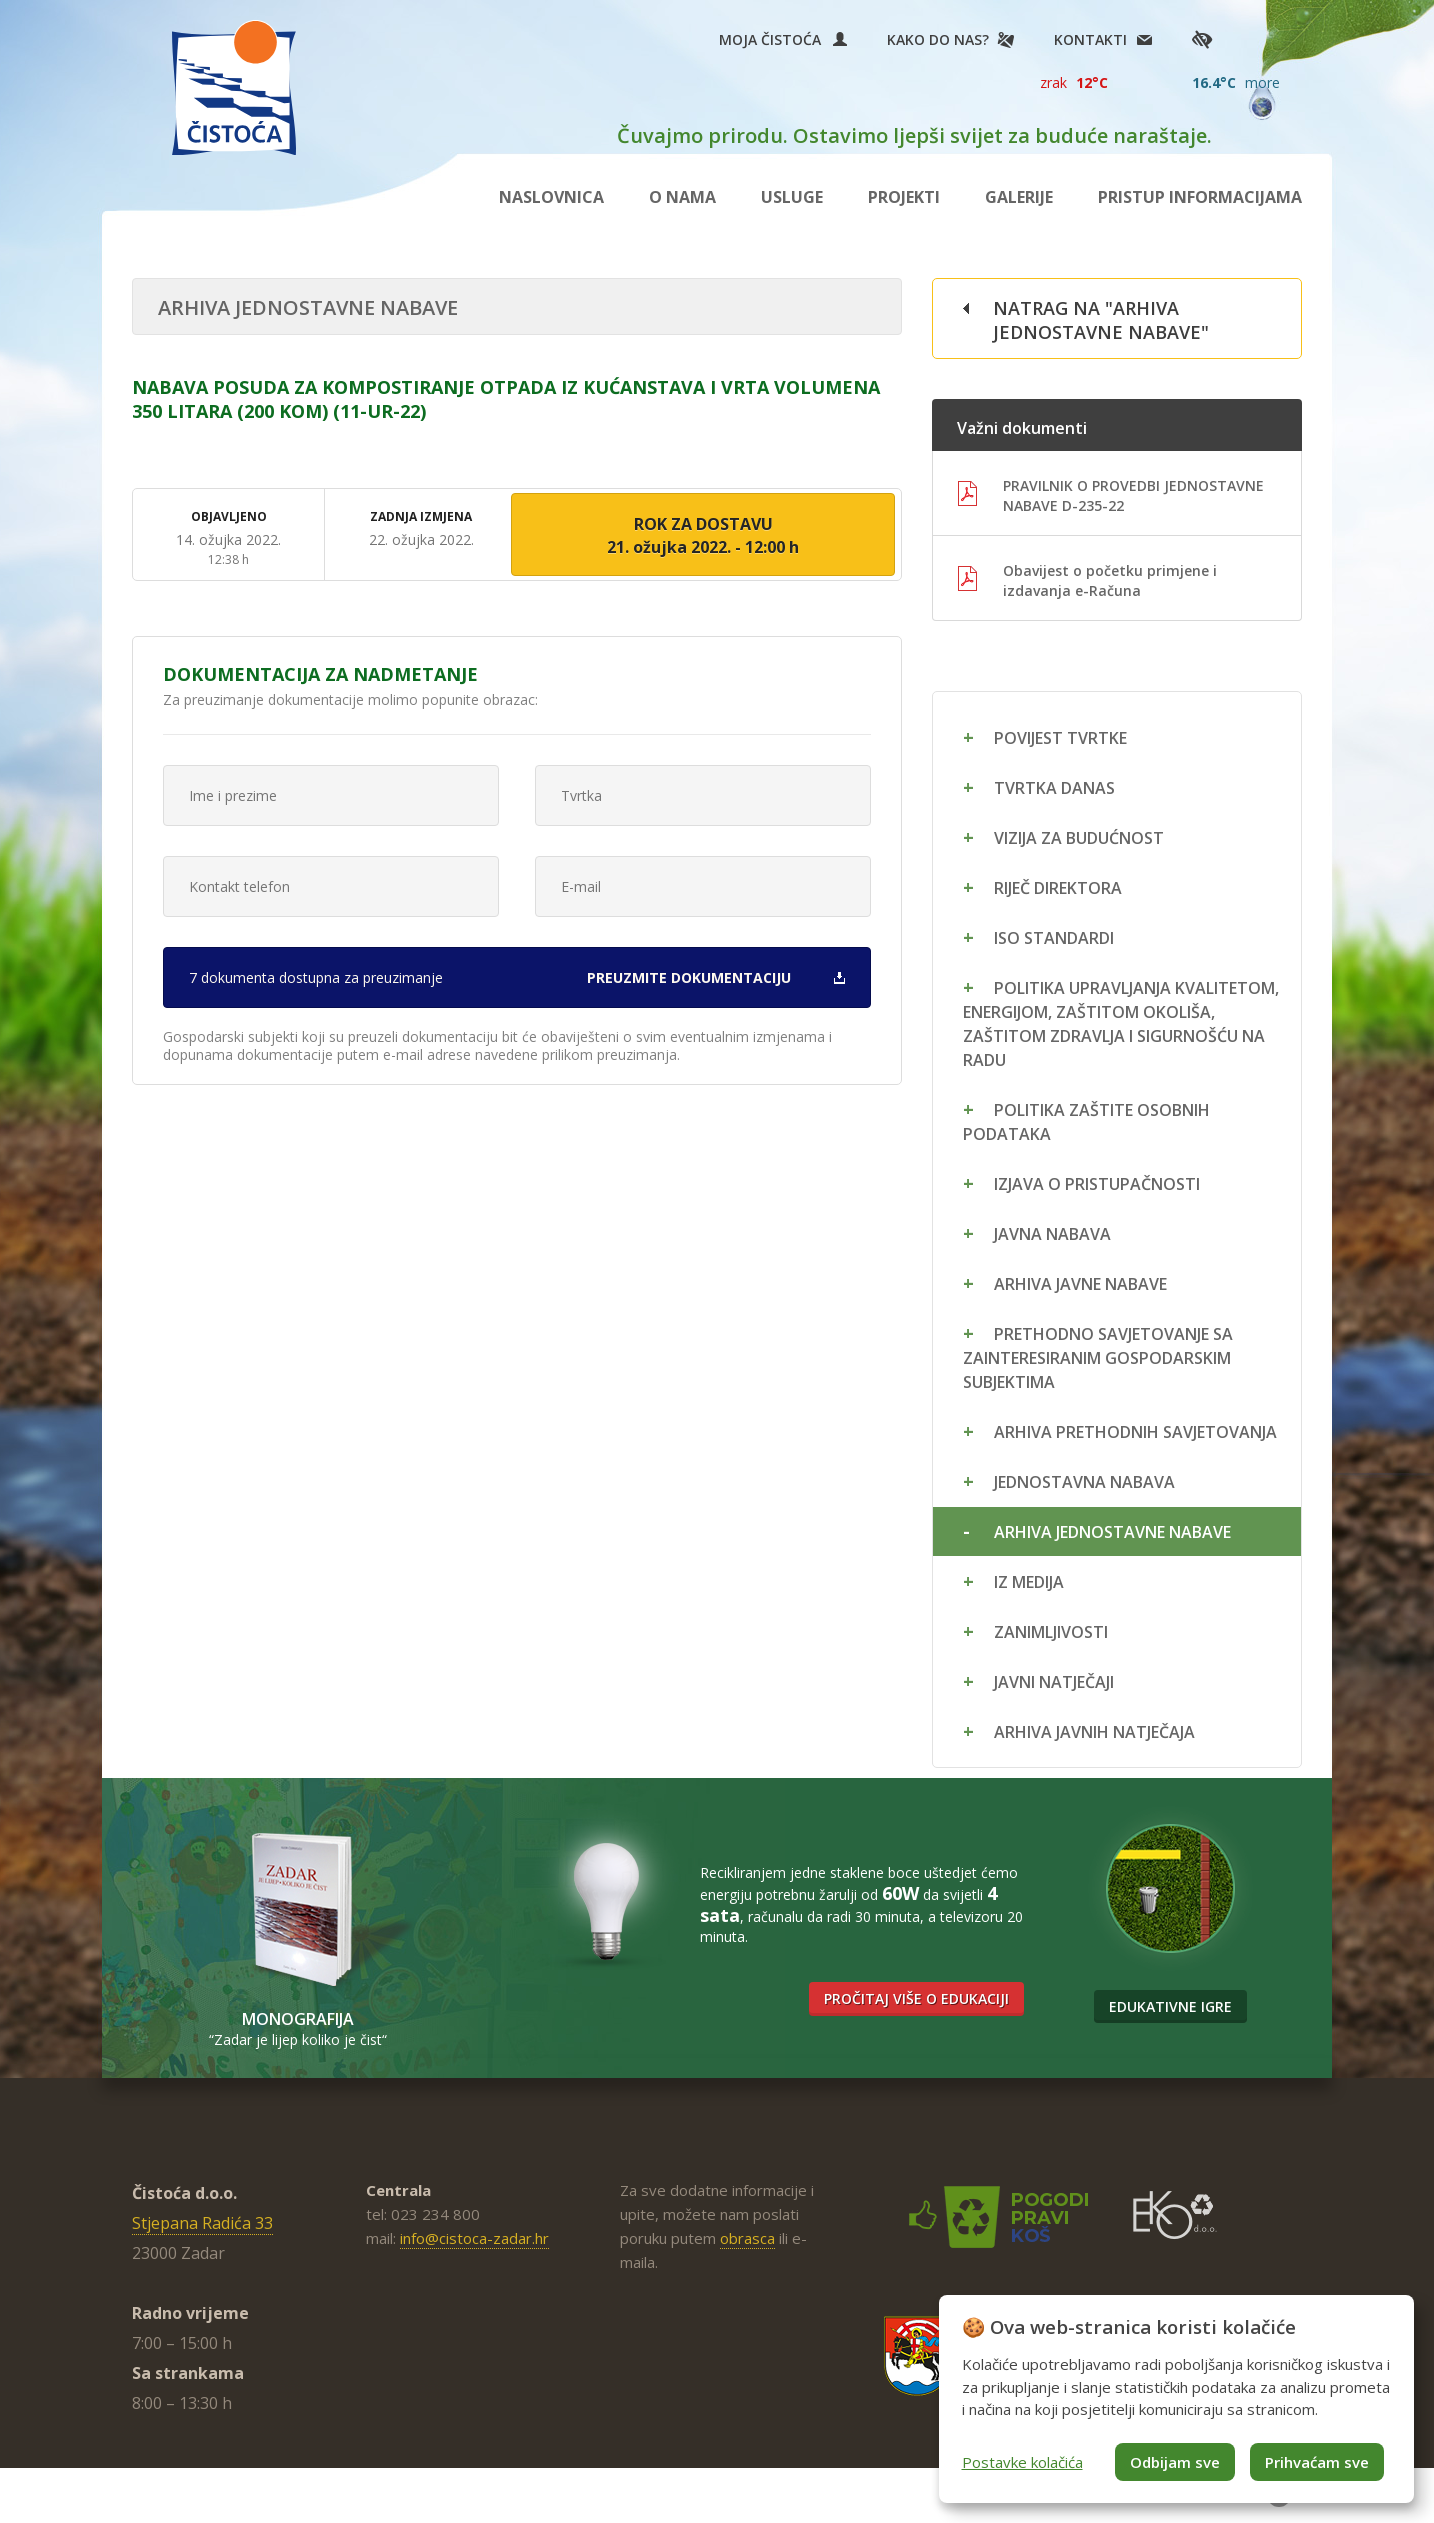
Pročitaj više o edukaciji (916, 1998)
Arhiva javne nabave (1080, 1284)
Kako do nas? (938, 39)
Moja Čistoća (783, 39)
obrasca (747, 2238)
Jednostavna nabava (1084, 1482)
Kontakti (1090, 39)
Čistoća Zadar (234, 87)
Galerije (1019, 197)
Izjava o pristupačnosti (1097, 1184)
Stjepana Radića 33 (202, 2223)
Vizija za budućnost (1079, 838)
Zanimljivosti (1051, 1632)
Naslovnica (551, 197)
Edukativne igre (1170, 2006)
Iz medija (1029, 1582)
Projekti (904, 197)
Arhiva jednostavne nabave (1112, 1532)
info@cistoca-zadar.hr (474, 2238)
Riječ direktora (1058, 888)
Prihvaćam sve (1317, 2462)
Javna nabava (1052, 1234)
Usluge (792, 197)
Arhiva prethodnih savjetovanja (1135, 1432)
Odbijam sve (1175, 2462)
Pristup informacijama (1200, 197)
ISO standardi (1054, 938)
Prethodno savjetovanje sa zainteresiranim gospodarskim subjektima (1098, 1358)
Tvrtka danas (1054, 788)
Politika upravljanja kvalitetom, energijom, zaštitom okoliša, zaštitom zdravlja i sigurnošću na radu (1121, 1024)
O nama (682, 197)
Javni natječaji (1054, 1682)
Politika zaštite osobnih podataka (1086, 1122)
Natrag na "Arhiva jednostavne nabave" (1101, 320)
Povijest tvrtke (1060, 738)
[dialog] (1176, 2399)
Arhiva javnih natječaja (1094, 1732)
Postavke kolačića (1022, 2462)
